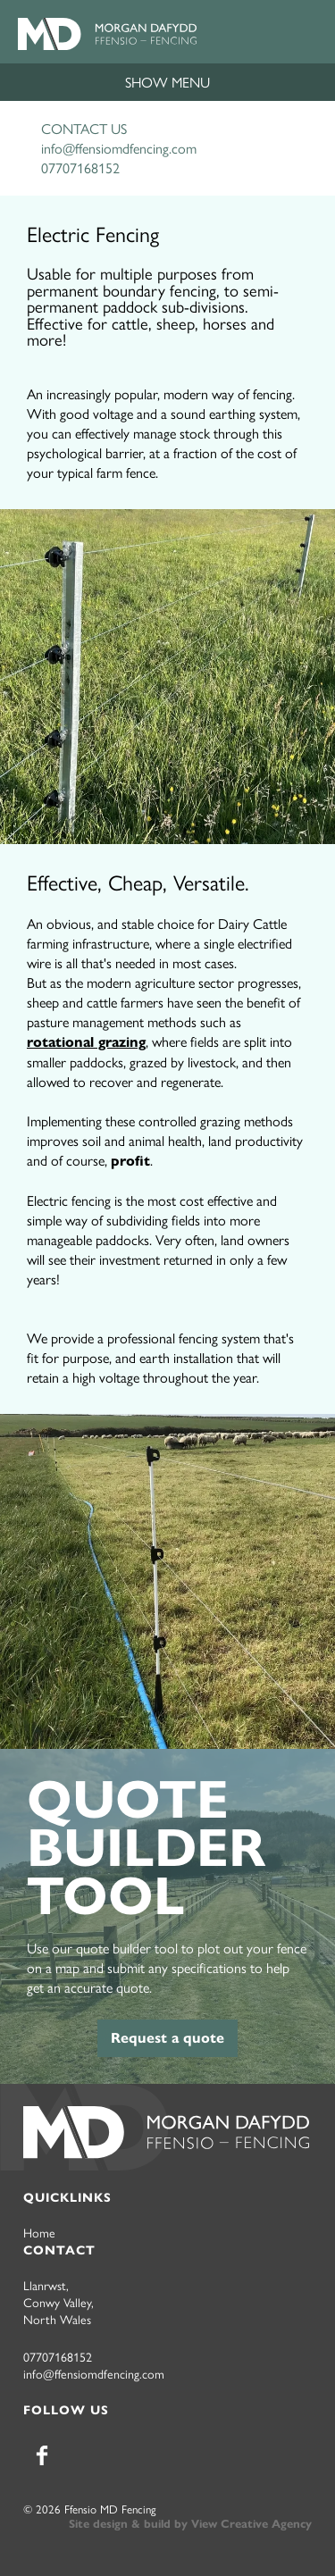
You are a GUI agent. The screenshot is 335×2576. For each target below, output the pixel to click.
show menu (167, 81)
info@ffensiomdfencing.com (119, 148)
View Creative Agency (251, 2524)
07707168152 (80, 167)
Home (39, 2232)
